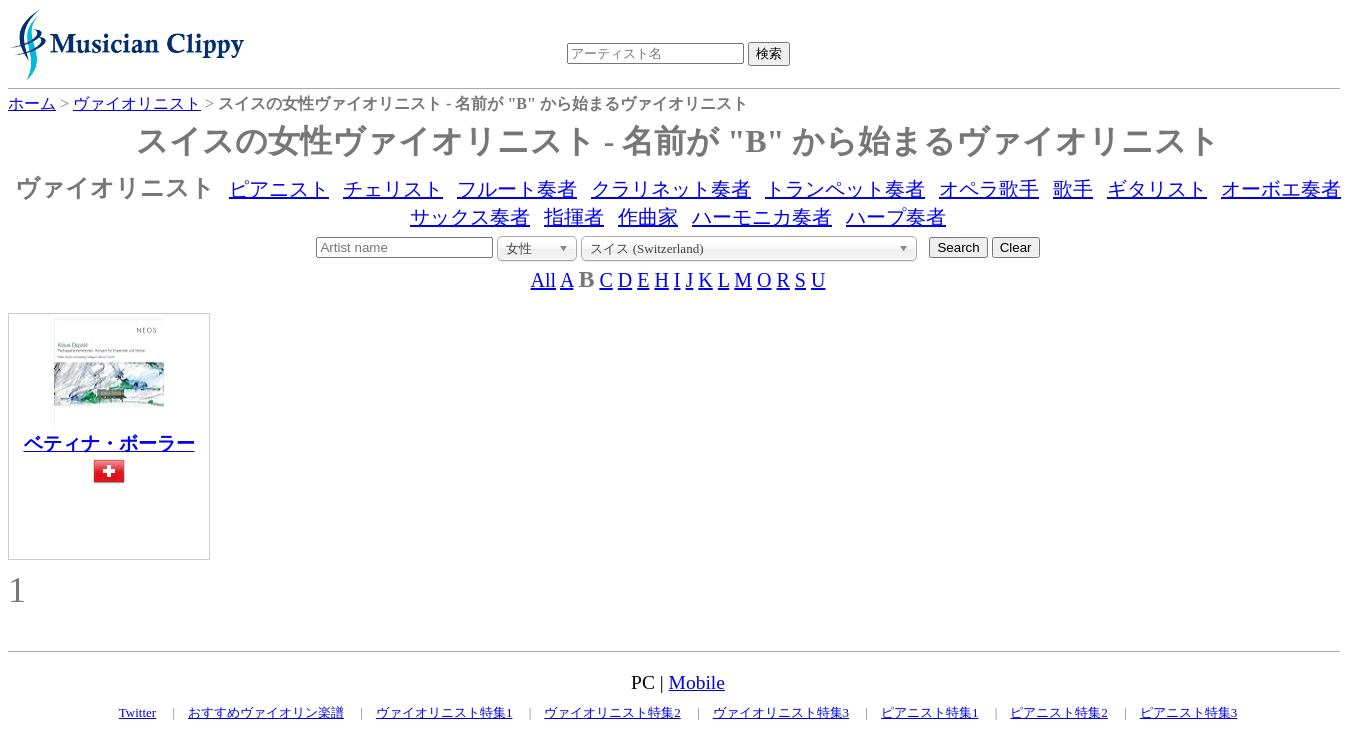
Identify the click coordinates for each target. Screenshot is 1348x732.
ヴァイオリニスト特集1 (444, 712)
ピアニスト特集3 (1189, 712)
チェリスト (393, 189)
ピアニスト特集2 (1059, 712)
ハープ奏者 (896, 217)
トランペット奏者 (845, 189)
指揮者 (574, 217)
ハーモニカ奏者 (762, 217)
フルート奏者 (517, 189)
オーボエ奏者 (1281, 189)
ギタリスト (1157, 189)
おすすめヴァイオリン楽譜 (266, 712)
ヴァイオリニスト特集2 (612, 712)
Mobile (697, 682)
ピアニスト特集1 (930, 712)
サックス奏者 (470, 217)
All (544, 280)
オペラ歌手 (989, 189)
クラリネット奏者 (671, 189)
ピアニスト (279, 189)
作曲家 (648, 217)
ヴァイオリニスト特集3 (781, 712)
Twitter (137, 712)
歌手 (1073, 189)
